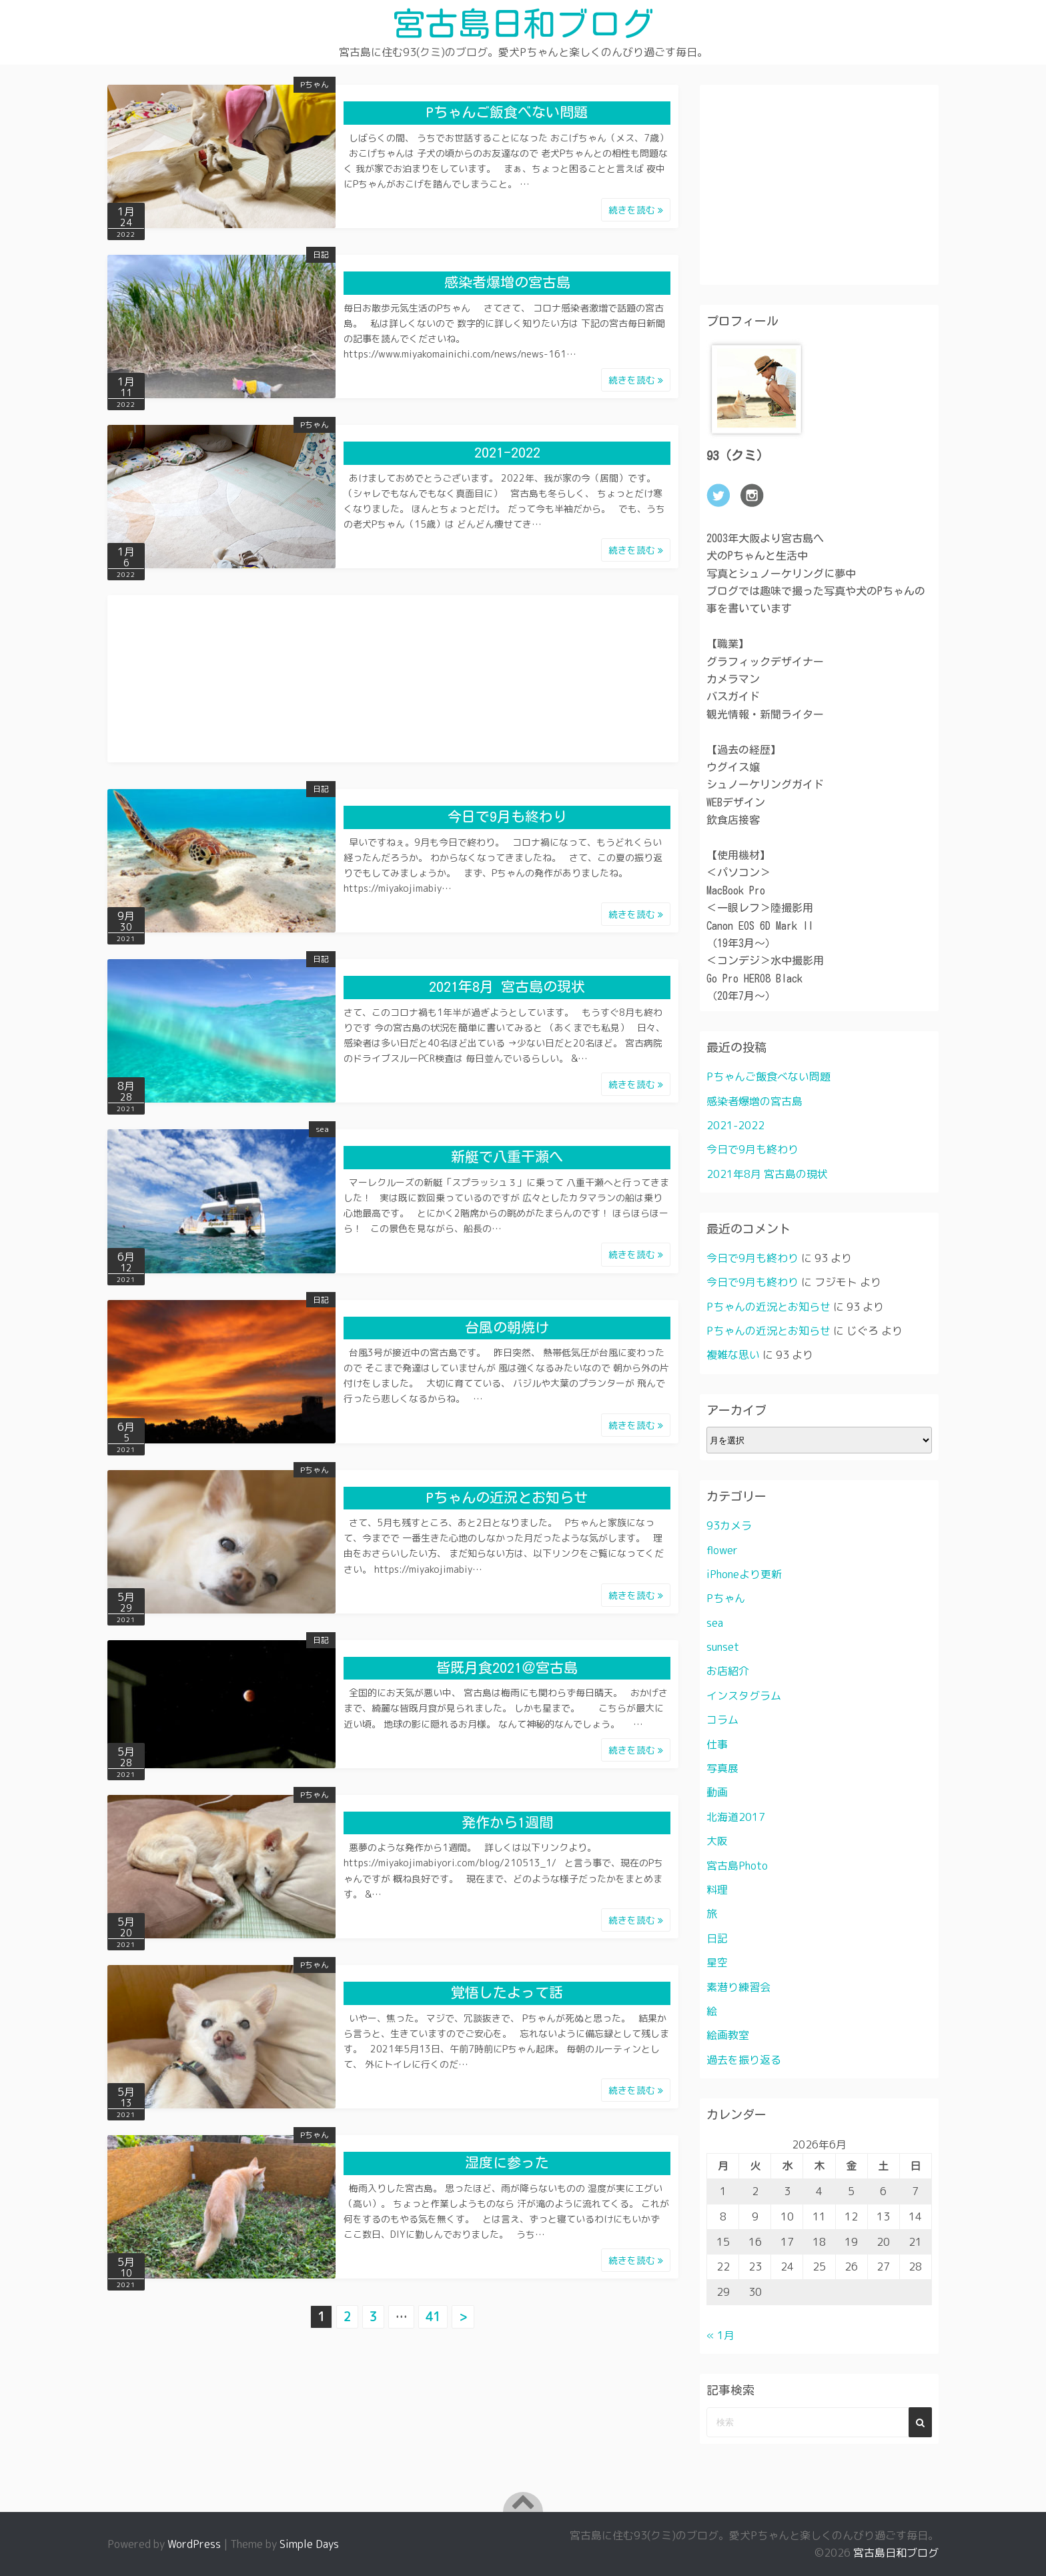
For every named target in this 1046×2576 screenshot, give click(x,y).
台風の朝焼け (507, 1327)
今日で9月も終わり (507, 817)
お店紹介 (727, 1671)
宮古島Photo (737, 1865)
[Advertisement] (393, 669)
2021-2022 (507, 453)
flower (722, 1549)
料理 (717, 1889)
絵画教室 (727, 2035)
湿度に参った (507, 2163)
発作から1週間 (507, 1822)
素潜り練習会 (738, 1986)
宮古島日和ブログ (523, 23)
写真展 (722, 1768)
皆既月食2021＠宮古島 (507, 1667)
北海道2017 (735, 1816)
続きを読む (635, 209)
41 (433, 2316)
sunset (722, 1647)
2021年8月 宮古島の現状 (507, 987)
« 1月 (720, 2334)
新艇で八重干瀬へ (507, 1157)
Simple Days (309, 2544)
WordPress (194, 2544)
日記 (321, 254)
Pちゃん (314, 83)
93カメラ (729, 1525)
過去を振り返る (743, 2059)
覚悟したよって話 (507, 1992)
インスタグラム (743, 1695)
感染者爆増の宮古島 (507, 282)
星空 (717, 1962)
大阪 (717, 1841)
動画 (717, 1792)
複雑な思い (733, 1354)
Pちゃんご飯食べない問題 (507, 112)
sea (322, 1129)
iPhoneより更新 (744, 1573)
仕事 (717, 1743)
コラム (722, 1719)
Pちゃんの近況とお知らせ (507, 1497)
